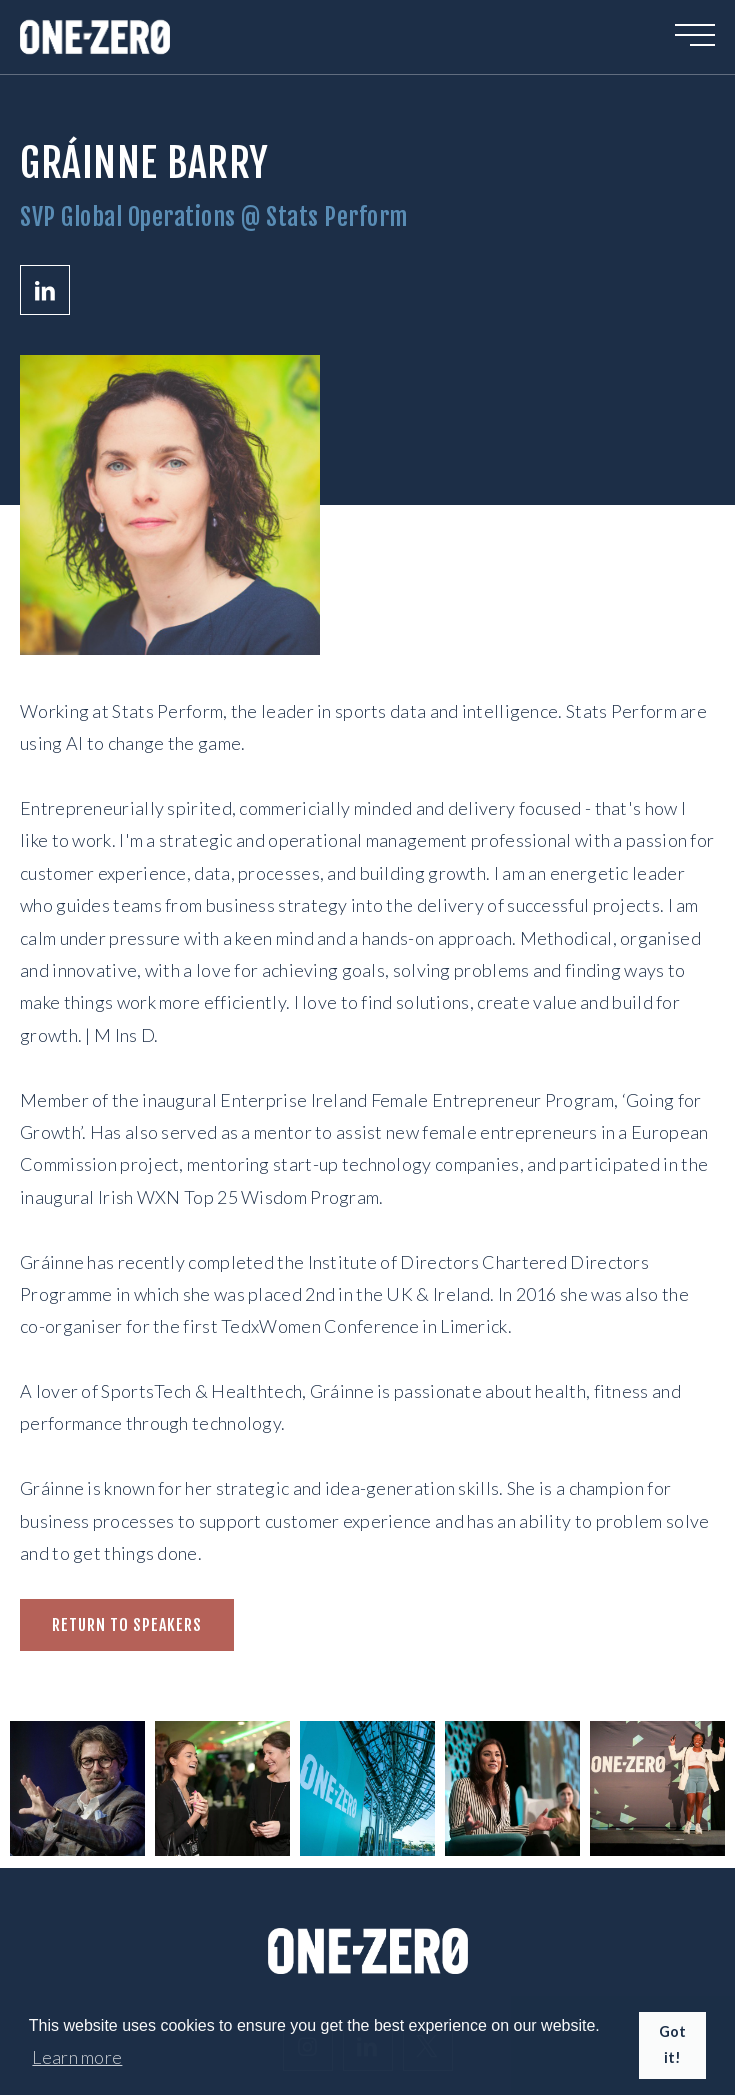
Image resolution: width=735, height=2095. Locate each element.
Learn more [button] (77, 2057)
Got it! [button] (673, 2044)
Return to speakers (127, 1625)
